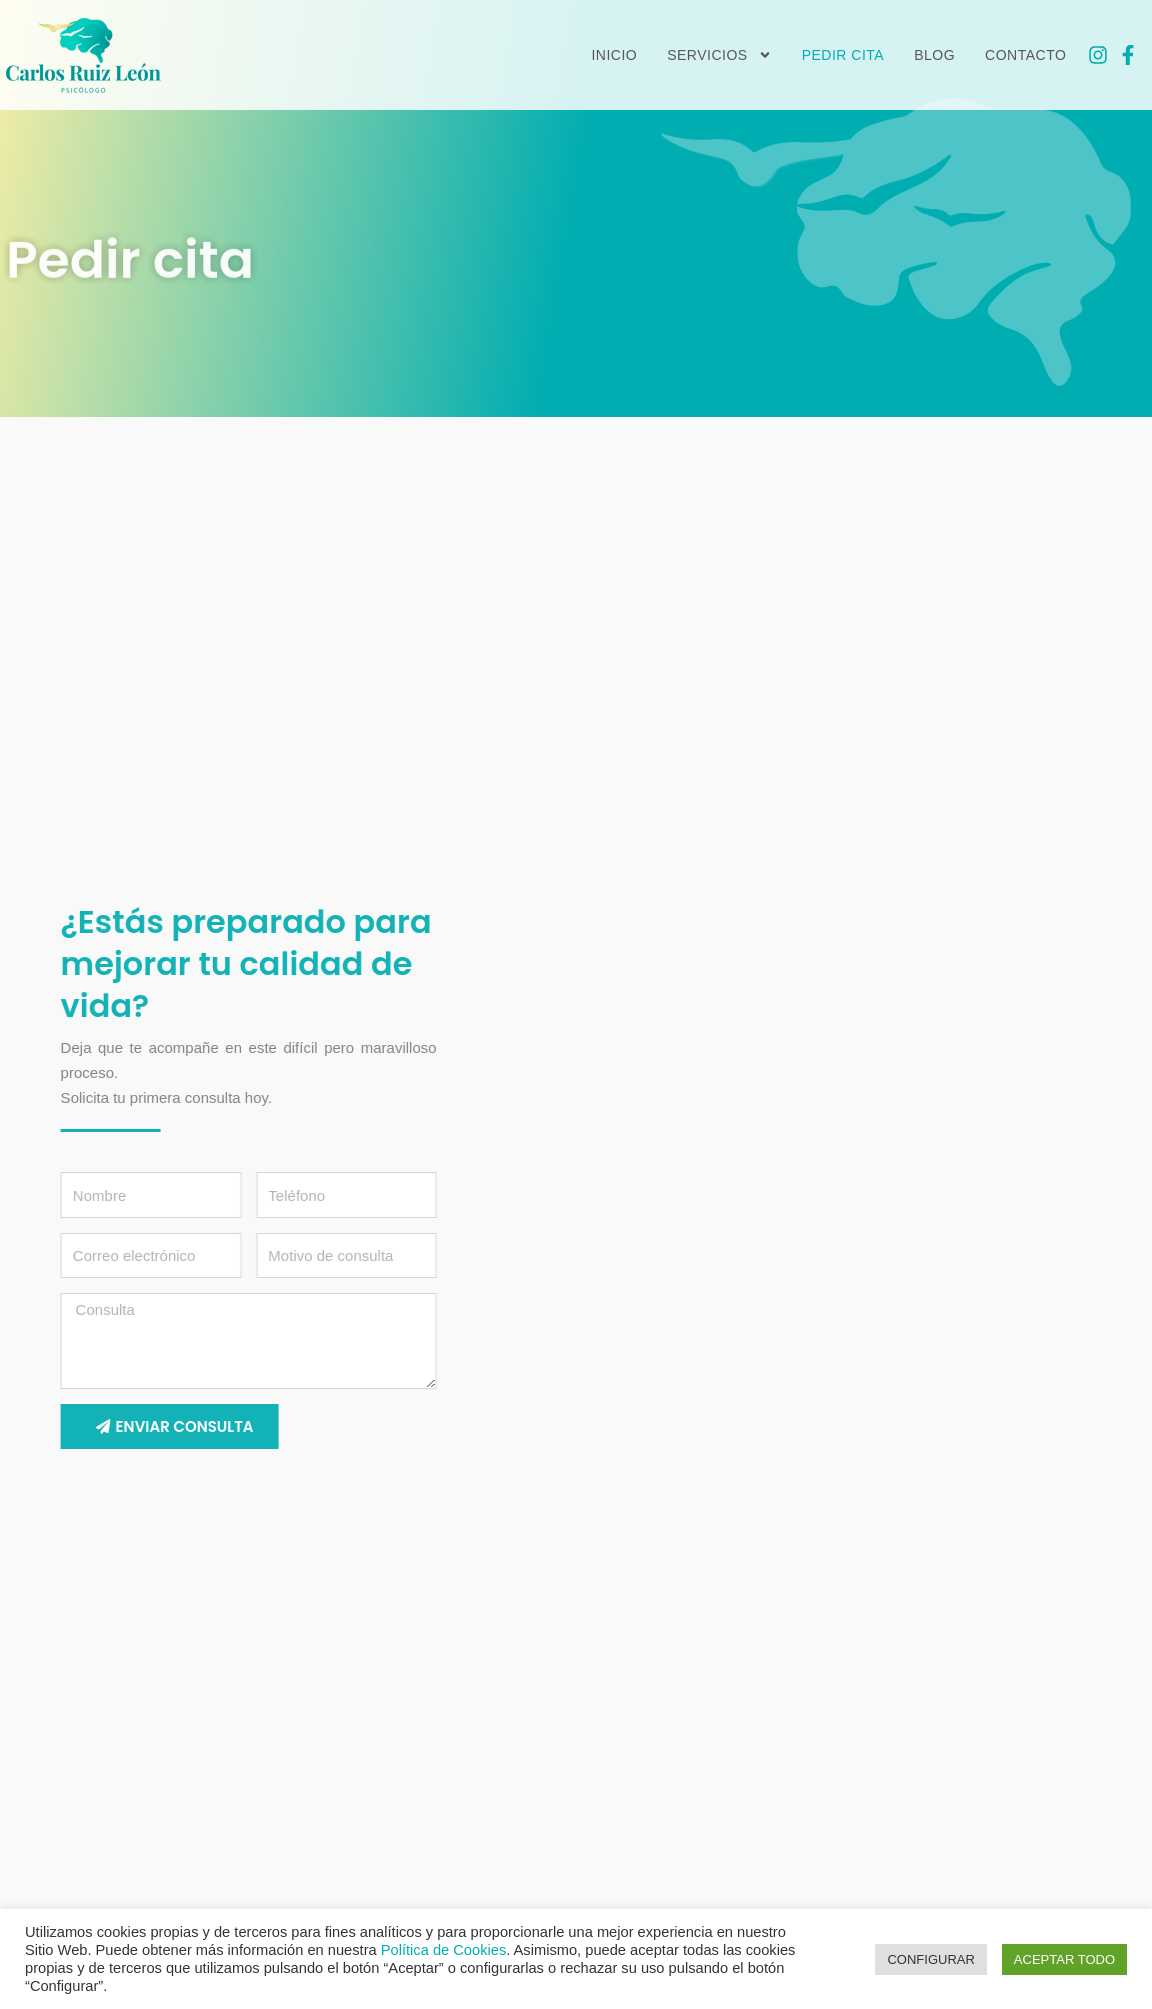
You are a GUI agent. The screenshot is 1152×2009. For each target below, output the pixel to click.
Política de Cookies (443, 1950)
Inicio (614, 55)
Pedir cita (843, 55)
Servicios (719, 55)
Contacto (1025, 55)
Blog (934, 55)
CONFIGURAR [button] (930, 1959)
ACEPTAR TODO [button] (1064, 1959)
